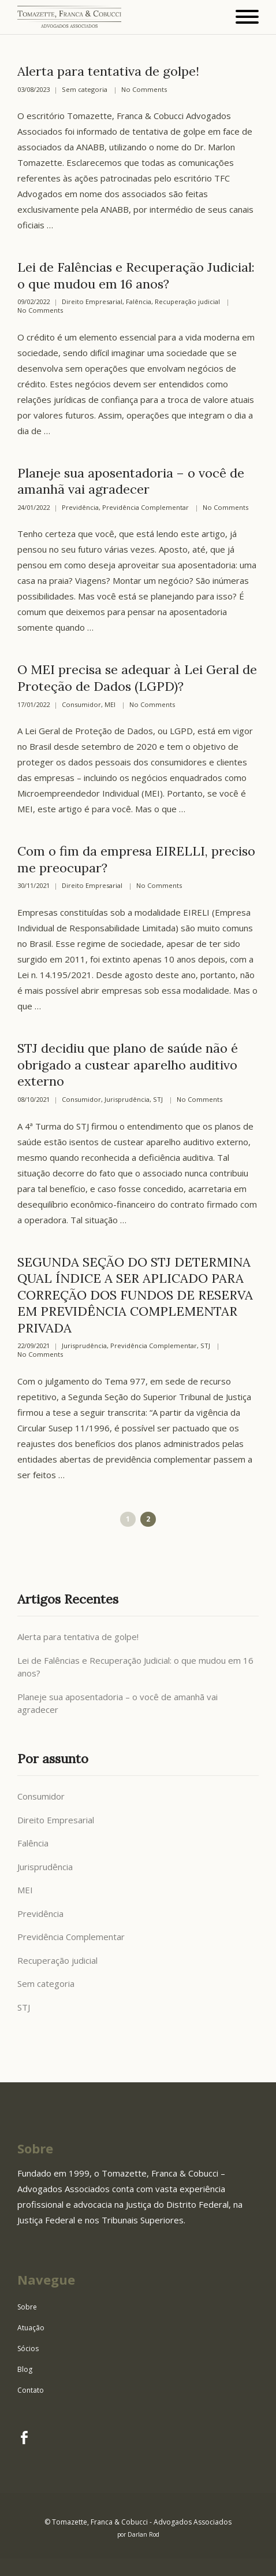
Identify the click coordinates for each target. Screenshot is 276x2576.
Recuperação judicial (187, 302)
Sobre (27, 2307)
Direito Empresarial (92, 302)
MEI (110, 705)
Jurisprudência (127, 1099)
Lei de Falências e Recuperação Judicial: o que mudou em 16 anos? (136, 275)
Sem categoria (84, 90)
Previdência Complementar (145, 508)
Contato (30, 2390)
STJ (158, 1099)
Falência (138, 302)
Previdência (80, 508)
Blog (24, 2369)
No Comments (144, 90)
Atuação (30, 2328)
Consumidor (81, 705)
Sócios (28, 2348)
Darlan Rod (143, 2534)
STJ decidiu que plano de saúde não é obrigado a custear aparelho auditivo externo (127, 1064)
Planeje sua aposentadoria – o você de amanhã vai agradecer (130, 481)
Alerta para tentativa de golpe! (108, 71)
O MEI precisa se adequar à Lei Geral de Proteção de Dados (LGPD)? (137, 677)
